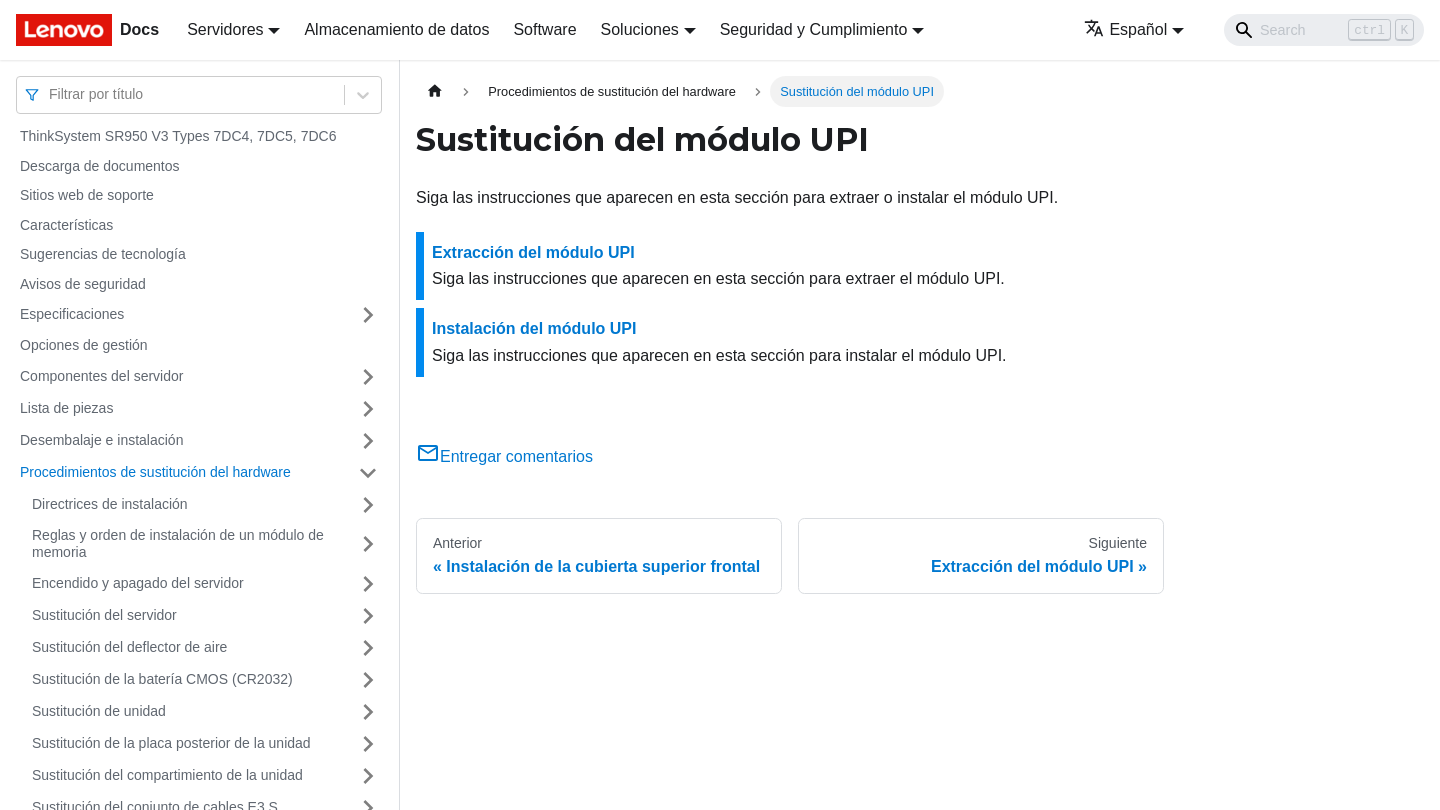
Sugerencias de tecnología (103, 254)
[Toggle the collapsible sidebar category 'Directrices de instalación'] (368, 505)
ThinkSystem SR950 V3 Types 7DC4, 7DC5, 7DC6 (178, 136)
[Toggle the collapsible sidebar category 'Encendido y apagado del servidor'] (368, 584)
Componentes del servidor (101, 376)
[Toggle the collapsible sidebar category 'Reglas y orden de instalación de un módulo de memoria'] (368, 544)
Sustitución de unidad (99, 711)
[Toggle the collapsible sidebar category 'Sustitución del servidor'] (368, 616)
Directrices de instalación (110, 504)
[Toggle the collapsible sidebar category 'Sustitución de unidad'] (368, 712)
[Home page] (435, 91)
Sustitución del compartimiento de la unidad (167, 775)
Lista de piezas (66, 408)
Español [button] (1125, 29)
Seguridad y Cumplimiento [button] (814, 29)
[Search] (1324, 30)
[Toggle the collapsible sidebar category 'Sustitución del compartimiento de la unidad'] (368, 776)
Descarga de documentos (100, 166)
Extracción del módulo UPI (533, 252)
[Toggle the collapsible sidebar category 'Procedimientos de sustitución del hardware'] (368, 473)
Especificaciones (72, 314)
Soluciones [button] (640, 29)
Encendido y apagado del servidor (138, 583)
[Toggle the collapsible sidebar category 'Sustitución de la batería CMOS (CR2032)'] (368, 680)
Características (66, 225)
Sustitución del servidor (104, 615)
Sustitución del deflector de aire (129, 647)
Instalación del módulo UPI (534, 328)
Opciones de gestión (84, 345)
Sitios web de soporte (87, 195)
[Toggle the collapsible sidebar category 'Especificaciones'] (368, 315)
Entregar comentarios (504, 456)
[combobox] (51, 94)
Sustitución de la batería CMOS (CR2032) (162, 679)
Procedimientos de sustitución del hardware (155, 472)
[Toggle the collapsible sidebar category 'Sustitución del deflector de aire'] (368, 648)
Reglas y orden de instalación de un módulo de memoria (178, 544)
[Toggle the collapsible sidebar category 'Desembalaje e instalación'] (368, 441)
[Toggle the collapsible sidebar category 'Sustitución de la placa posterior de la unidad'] (368, 744)
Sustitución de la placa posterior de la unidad (171, 743)
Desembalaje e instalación (101, 440)
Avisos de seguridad (83, 284)
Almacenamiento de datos (396, 29)
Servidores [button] (225, 29)
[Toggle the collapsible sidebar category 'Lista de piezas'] (368, 409)
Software (544, 29)
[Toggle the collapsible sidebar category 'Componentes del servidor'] (368, 377)
